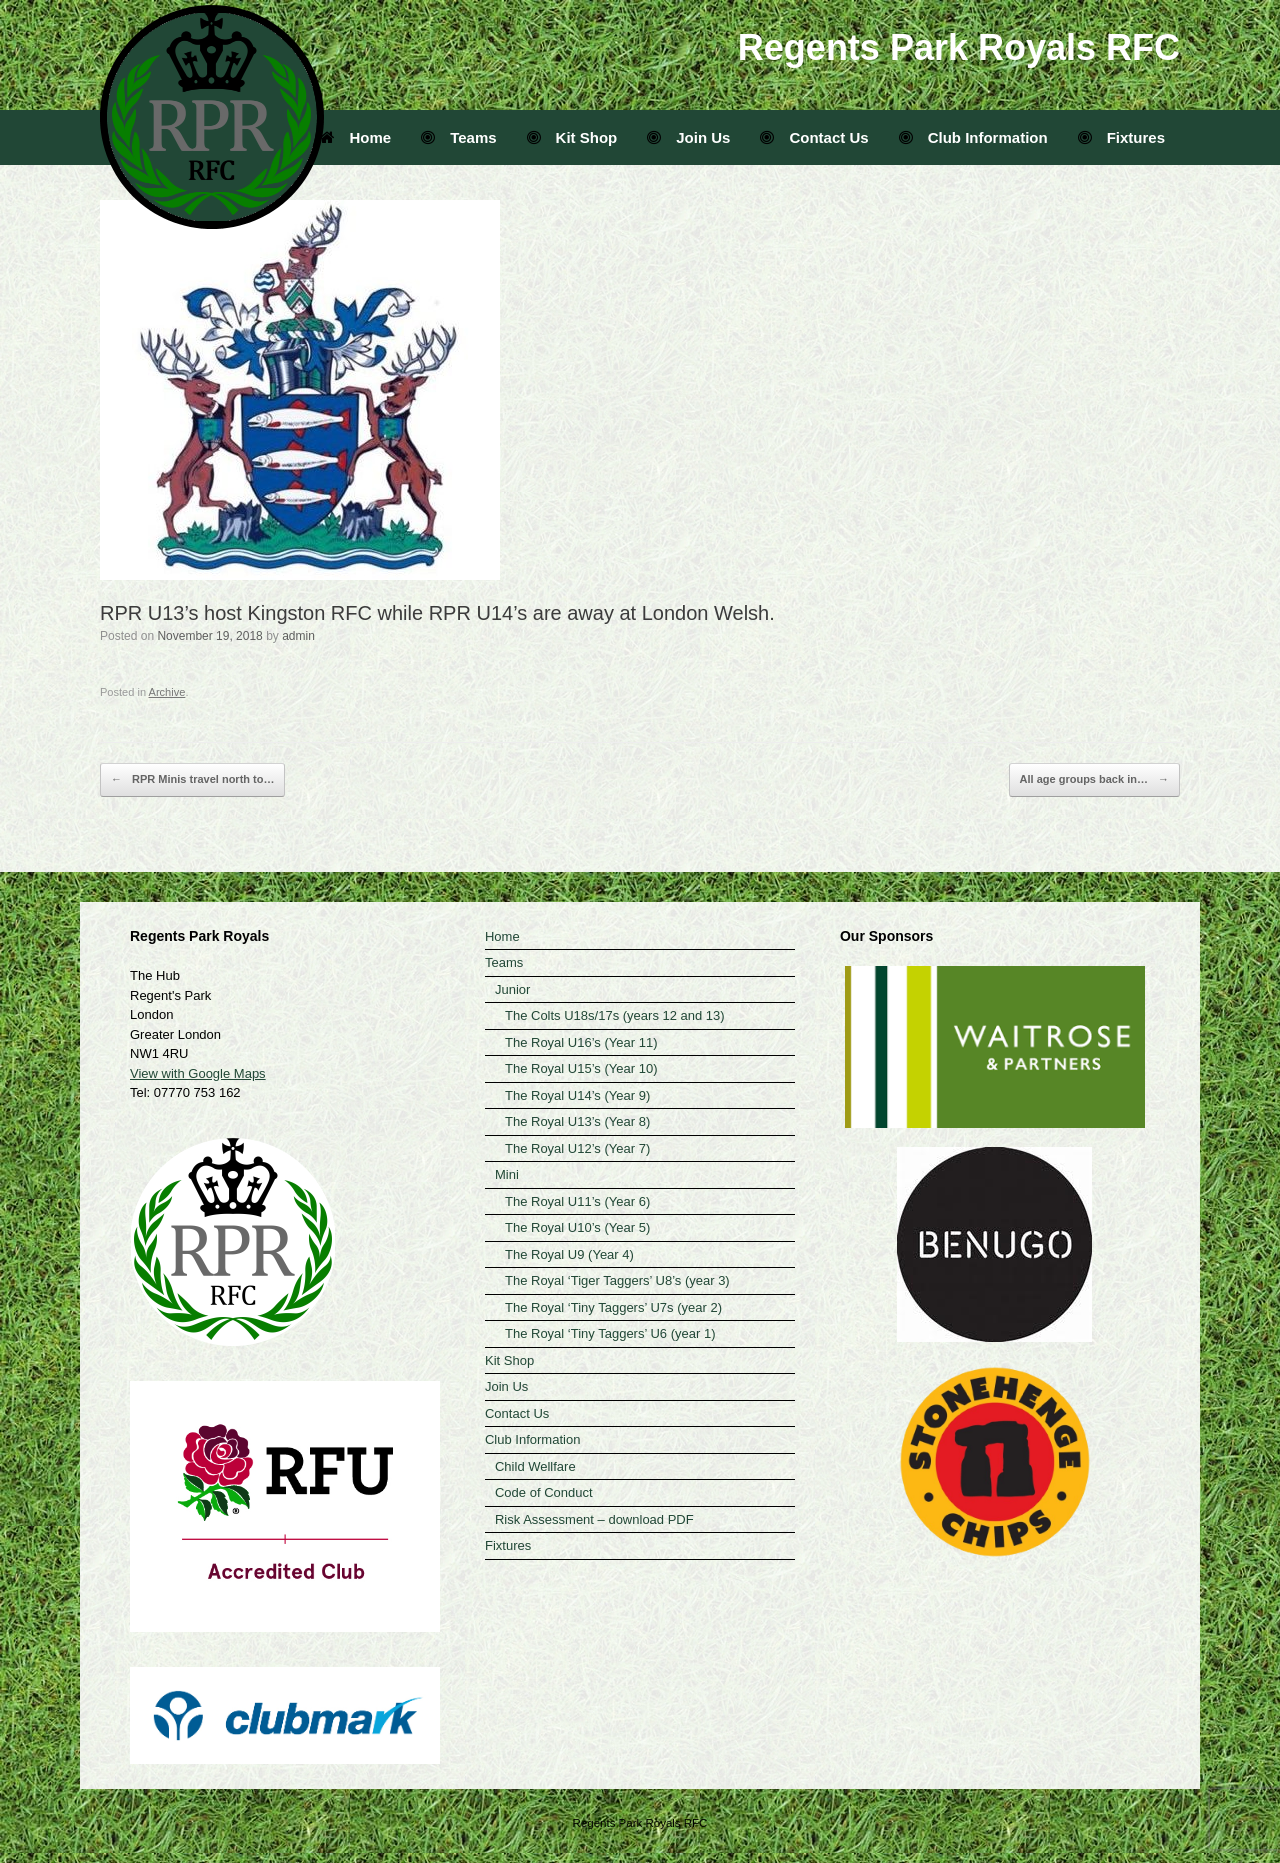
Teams (458, 137)
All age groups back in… (1094, 780)
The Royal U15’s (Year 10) (581, 1068)
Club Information (973, 137)
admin (298, 636)
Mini (507, 1174)
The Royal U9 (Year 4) (569, 1254)
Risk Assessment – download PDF (594, 1519)
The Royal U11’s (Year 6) (577, 1201)
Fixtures (1121, 137)
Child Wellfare (535, 1466)
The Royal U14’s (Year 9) (577, 1095)
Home (356, 137)
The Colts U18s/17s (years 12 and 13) (615, 1015)
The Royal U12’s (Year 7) (577, 1148)
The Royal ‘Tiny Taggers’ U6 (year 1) (610, 1333)
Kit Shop (572, 137)
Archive (167, 692)
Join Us (688, 137)
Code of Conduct (544, 1492)
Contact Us (814, 137)
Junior (512, 989)
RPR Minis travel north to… (192, 780)
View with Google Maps (198, 1073)
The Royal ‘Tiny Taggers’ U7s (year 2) (613, 1307)
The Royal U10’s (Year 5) (577, 1227)
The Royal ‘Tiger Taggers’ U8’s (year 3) (617, 1280)
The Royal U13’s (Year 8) (577, 1121)
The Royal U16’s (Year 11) (581, 1042)
